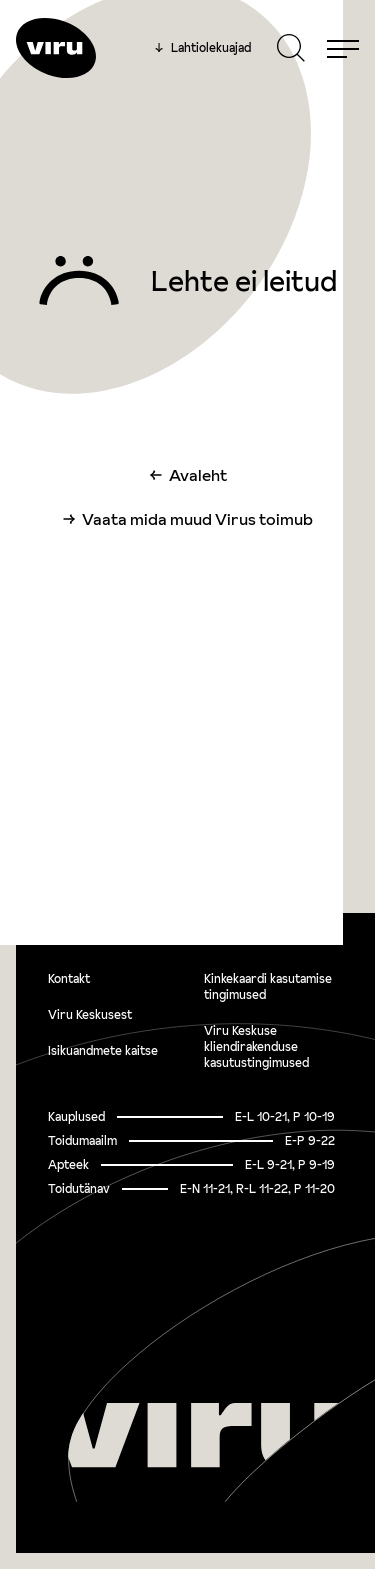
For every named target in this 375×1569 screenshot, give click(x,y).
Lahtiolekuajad (203, 48)
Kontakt (69, 978)
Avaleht (198, 475)
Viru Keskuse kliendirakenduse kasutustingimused (256, 1046)
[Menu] (343, 48)
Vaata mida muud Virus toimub (197, 519)
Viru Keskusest (90, 1014)
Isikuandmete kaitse (103, 1050)
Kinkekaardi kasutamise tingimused (268, 986)
